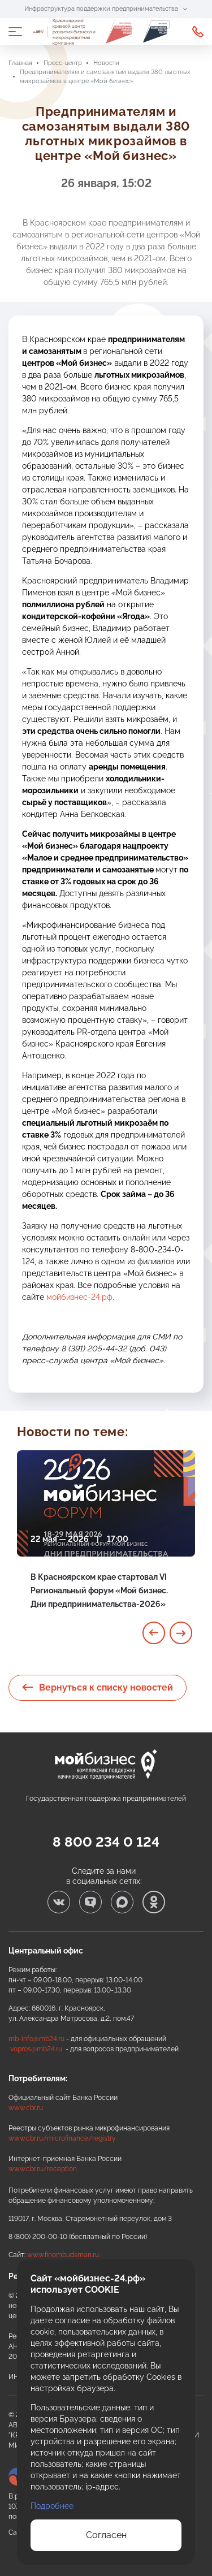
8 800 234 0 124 (106, 1842)
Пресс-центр (63, 63)
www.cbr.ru (25, 2108)
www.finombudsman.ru (63, 2255)
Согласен (106, 2535)
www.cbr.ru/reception (42, 2169)
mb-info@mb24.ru (36, 2039)
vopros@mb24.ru (36, 2049)
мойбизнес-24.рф (79, 1297)
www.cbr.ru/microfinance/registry (62, 2138)
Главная (20, 63)
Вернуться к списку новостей (97, 1687)
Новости (106, 63)
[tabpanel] (106, 1543)
